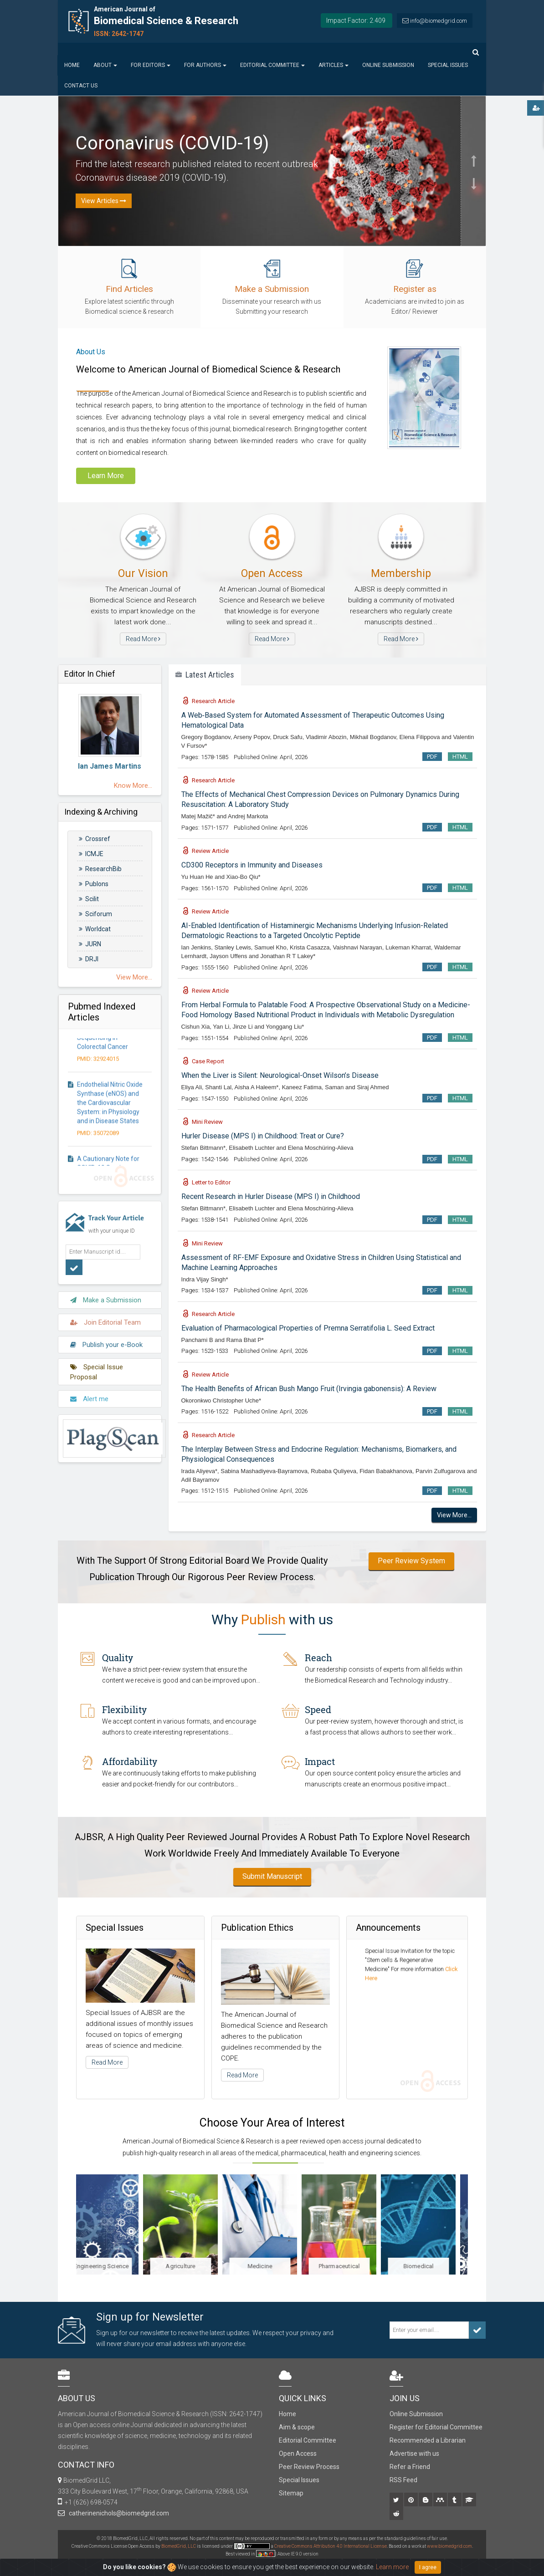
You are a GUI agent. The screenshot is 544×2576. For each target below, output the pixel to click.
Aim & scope (297, 2427)
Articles (333, 65)
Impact (320, 1761)
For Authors (205, 65)
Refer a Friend (410, 2466)
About (105, 65)
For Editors (150, 65)
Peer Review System (411, 1560)
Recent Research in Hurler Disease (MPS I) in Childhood (270, 1196)
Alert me (89, 1393)
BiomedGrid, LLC (179, 2546)
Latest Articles (204, 674)
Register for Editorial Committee (436, 2427)
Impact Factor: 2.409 (355, 20)
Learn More (105, 475)
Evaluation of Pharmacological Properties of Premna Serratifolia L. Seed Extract (308, 1328)
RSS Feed (403, 2480)
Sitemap (291, 2493)
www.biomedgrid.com (449, 2546)
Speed (318, 1709)
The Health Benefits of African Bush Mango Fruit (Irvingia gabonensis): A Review (308, 1388)
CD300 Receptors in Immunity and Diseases (252, 865)
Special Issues (448, 65)
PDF (432, 756)
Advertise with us (414, 2453)
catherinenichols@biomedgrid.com (117, 2513)
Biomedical (431, 2266)
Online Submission (388, 65)
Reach (318, 1657)
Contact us (81, 85)
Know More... (133, 785)
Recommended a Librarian (428, 2440)
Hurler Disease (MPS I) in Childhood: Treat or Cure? (262, 1136)
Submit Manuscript (272, 1876)
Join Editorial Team (105, 1316)
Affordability (129, 1761)
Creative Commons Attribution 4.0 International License (330, 2546)
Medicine (272, 2266)
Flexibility (124, 1709)
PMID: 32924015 (98, 1069)
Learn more (392, 2567)
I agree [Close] (427, 2567)
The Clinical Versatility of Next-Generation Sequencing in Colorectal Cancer (112, 1043)
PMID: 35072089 (98, 1143)
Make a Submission (105, 1294)
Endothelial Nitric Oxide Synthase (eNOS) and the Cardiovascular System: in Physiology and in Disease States (110, 1113)
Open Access (298, 2453)
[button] (473, 133)
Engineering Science (113, 2266)
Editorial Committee (272, 65)
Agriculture (192, 2266)
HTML (460, 756)
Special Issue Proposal (96, 1366)
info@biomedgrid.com (438, 20)
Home (72, 65)
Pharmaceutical (351, 2266)
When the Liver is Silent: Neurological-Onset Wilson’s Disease (280, 1075)
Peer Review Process (309, 2466)
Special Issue (383, 1949)
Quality (117, 1657)
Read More (143, 639)
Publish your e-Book (106, 1339)
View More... (134, 977)
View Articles (103, 200)
